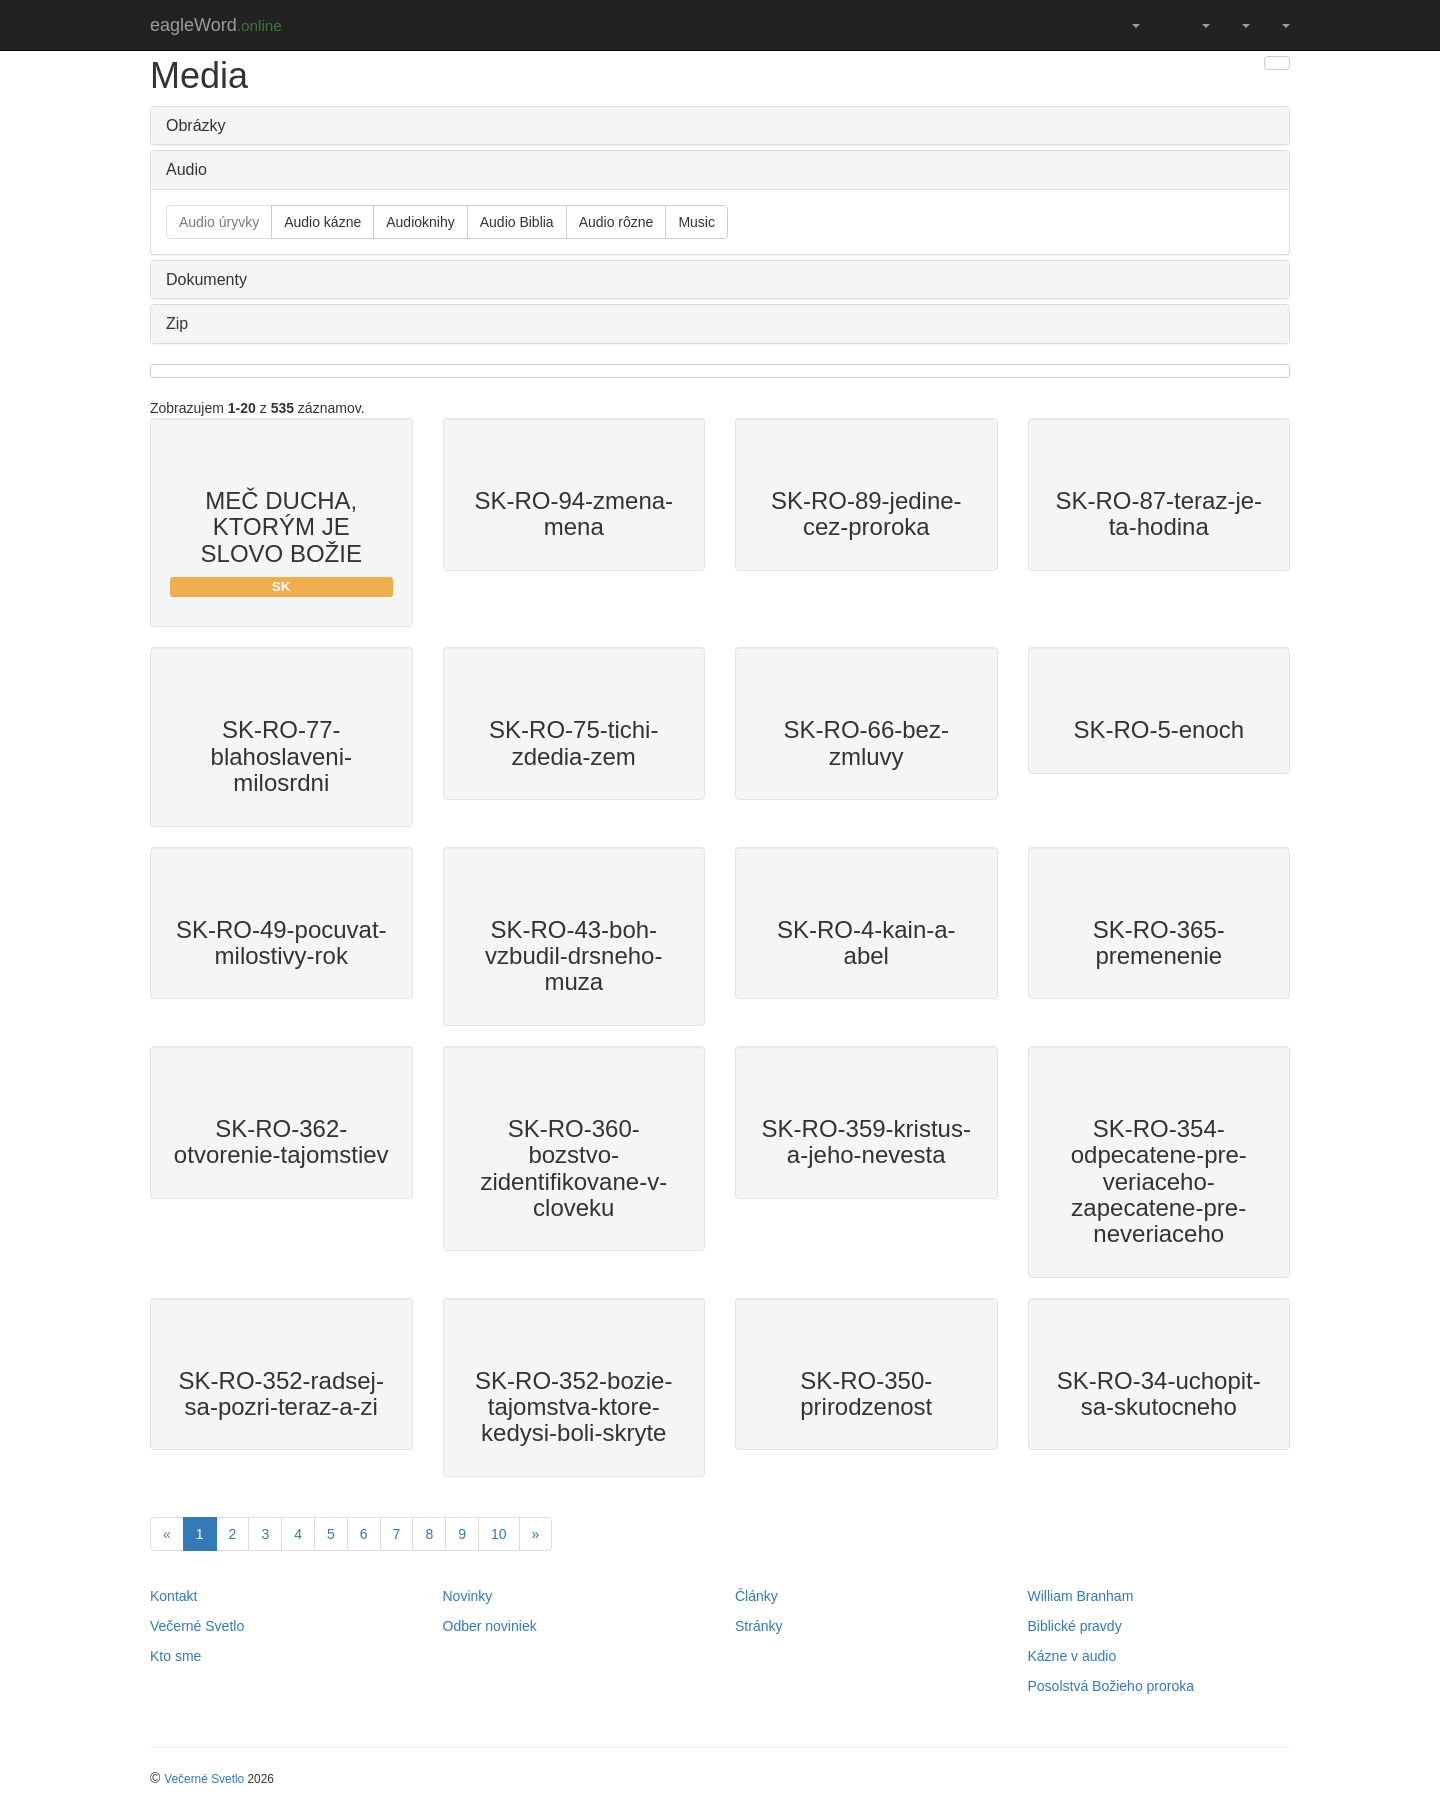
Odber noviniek (490, 1626)
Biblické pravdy (1075, 1626)
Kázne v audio (1072, 1656)
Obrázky (196, 125)
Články (756, 1596)
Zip (177, 323)
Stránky (758, 1626)
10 (499, 1534)
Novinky (468, 1596)
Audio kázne (322, 222)
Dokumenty (206, 279)
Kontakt (173, 1596)
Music (696, 222)
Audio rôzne (616, 222)
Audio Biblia (517, 222)
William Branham (1081, 1596)
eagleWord (216, 25)
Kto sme (175, 1656)
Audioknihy (420, 222)
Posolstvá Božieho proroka (1111, 1686)
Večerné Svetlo (197, 1626)
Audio (186, 169)
